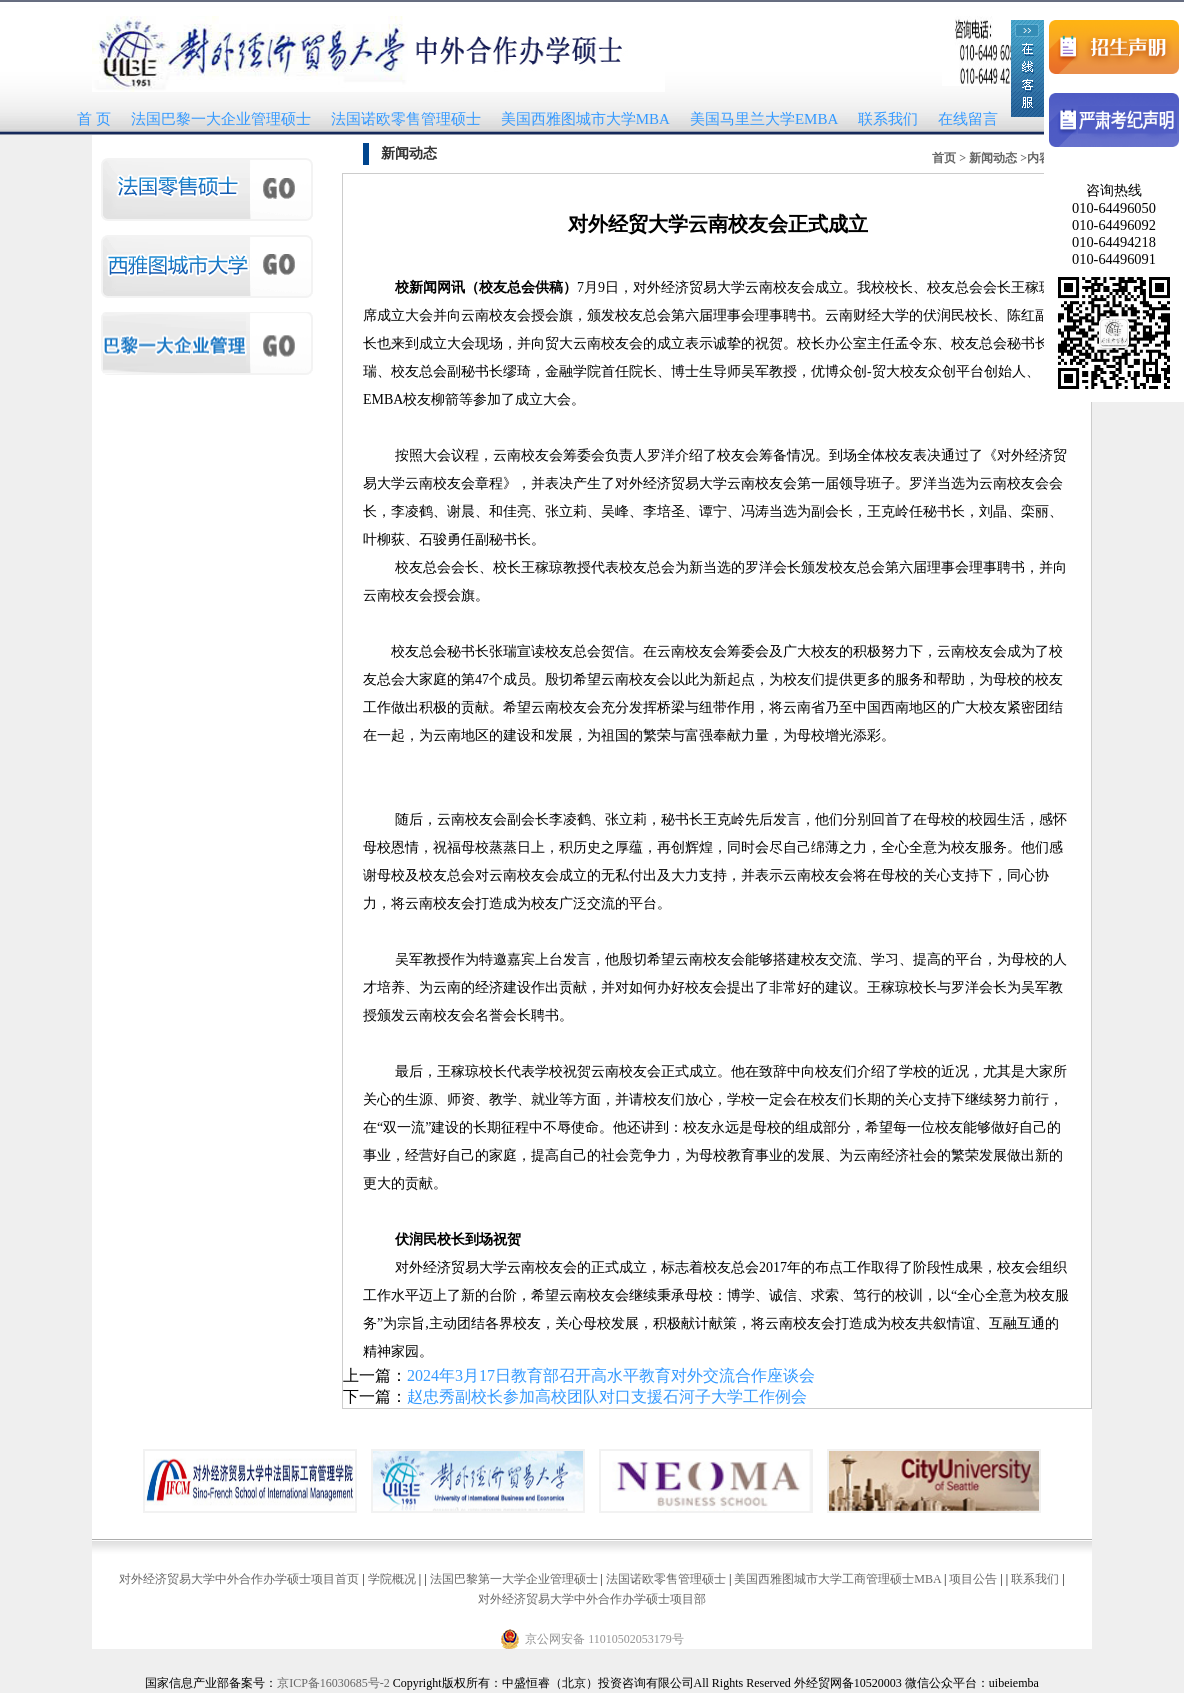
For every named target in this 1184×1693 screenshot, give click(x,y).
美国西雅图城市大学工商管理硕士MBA (837, 1579)
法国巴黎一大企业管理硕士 (221, 119)
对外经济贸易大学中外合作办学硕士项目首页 (239, 1579)
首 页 (94, 119)
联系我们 (888, 119)
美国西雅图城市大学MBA (585, 119)
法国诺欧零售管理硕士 (406, 119)
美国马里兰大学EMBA (764, 119)
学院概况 (392, 1579)
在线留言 (968, 119)
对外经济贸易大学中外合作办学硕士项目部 (592, 1599)
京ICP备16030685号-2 (333, 1683)
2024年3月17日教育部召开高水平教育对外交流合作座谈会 (611, 1375)
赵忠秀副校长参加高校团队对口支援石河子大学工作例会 (607, 1396)
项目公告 (973, 1579)
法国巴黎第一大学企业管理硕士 (514, 1579)
